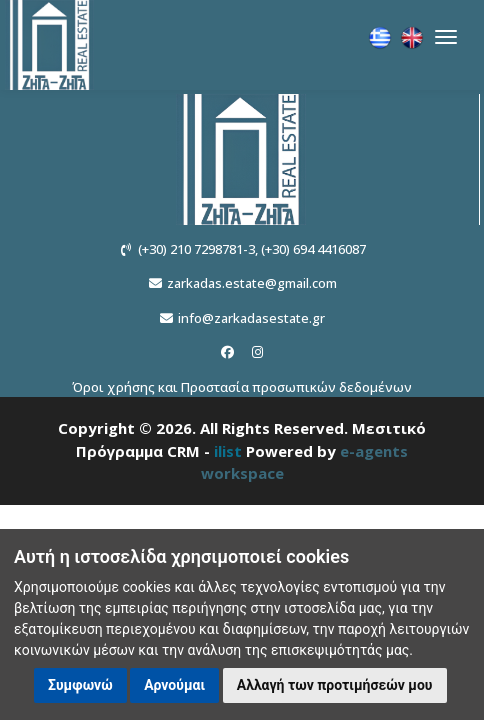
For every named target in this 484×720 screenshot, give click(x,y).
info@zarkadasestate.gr (251, 318)
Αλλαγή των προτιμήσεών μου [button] (335, 685)
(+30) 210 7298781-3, (198, 249)
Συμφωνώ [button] (80, 685)
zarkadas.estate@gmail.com (252, 283)
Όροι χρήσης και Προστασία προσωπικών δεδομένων (242, 387)
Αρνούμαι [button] (174, 685)
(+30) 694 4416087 (313, 249)
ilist (228, 451)
